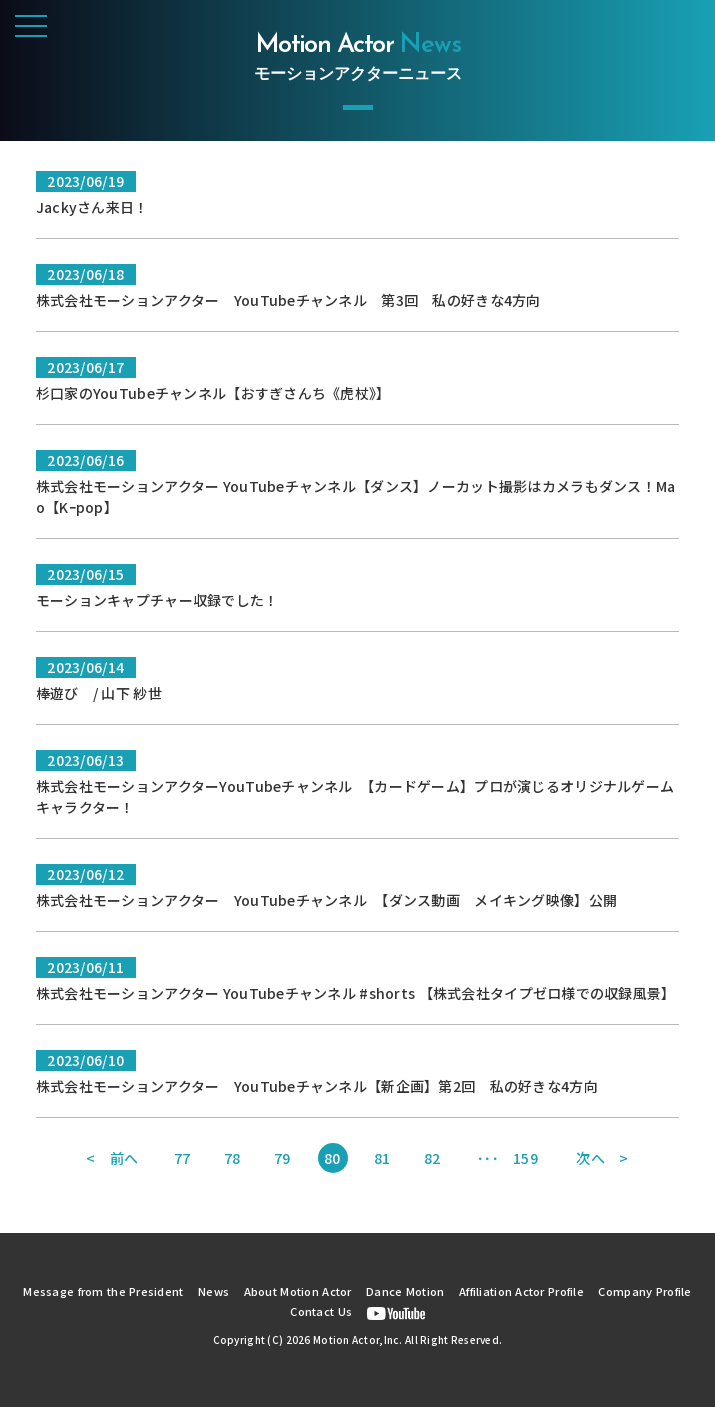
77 (182, 1158)
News (213, 1291)
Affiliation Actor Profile (521, 1291)
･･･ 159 (507, 1158)
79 (282, 1158)
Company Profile (644, 1291)
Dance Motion (405, 1291)
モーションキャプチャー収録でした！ (157, 600)
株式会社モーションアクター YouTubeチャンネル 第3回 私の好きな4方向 (288, 300)
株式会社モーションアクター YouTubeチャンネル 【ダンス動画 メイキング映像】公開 (326, 900)
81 (382, 1158)
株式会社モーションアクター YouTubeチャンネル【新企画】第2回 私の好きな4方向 (317, 1086)
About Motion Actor (298, 1291)
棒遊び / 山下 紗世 (99, 693)
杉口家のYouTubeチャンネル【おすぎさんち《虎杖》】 (213, 393)
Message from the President (103, 1291)
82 (432, 1158)
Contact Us (321, 1311)
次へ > (602, 1158)
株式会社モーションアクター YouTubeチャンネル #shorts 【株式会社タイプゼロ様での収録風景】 (356, 993)
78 (232, 1158)
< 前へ (112, 1158)
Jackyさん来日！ (92, 207)
